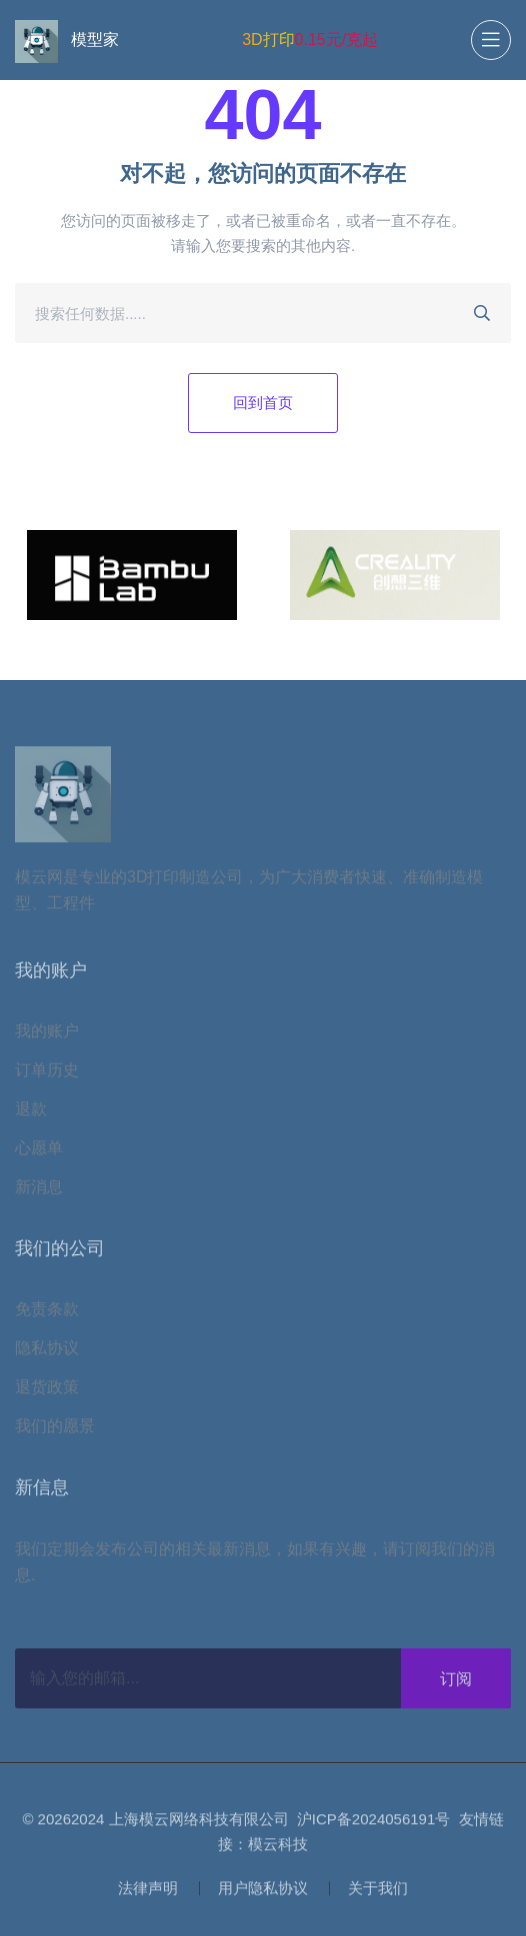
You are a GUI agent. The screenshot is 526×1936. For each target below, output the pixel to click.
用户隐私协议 (263, 1891)
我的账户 (47, 1034)
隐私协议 (47, 1351)
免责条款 (47, 1312)
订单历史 (47, 1073)
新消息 (39, 1190)
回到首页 (263, 402)
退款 (31, 1112)
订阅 (456, 1682)
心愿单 (39, 1151)
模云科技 (278, 1848)
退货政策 (47, 1390)
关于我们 (378, 1891)
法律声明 (148, 1891)
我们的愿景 (55, 1429)
